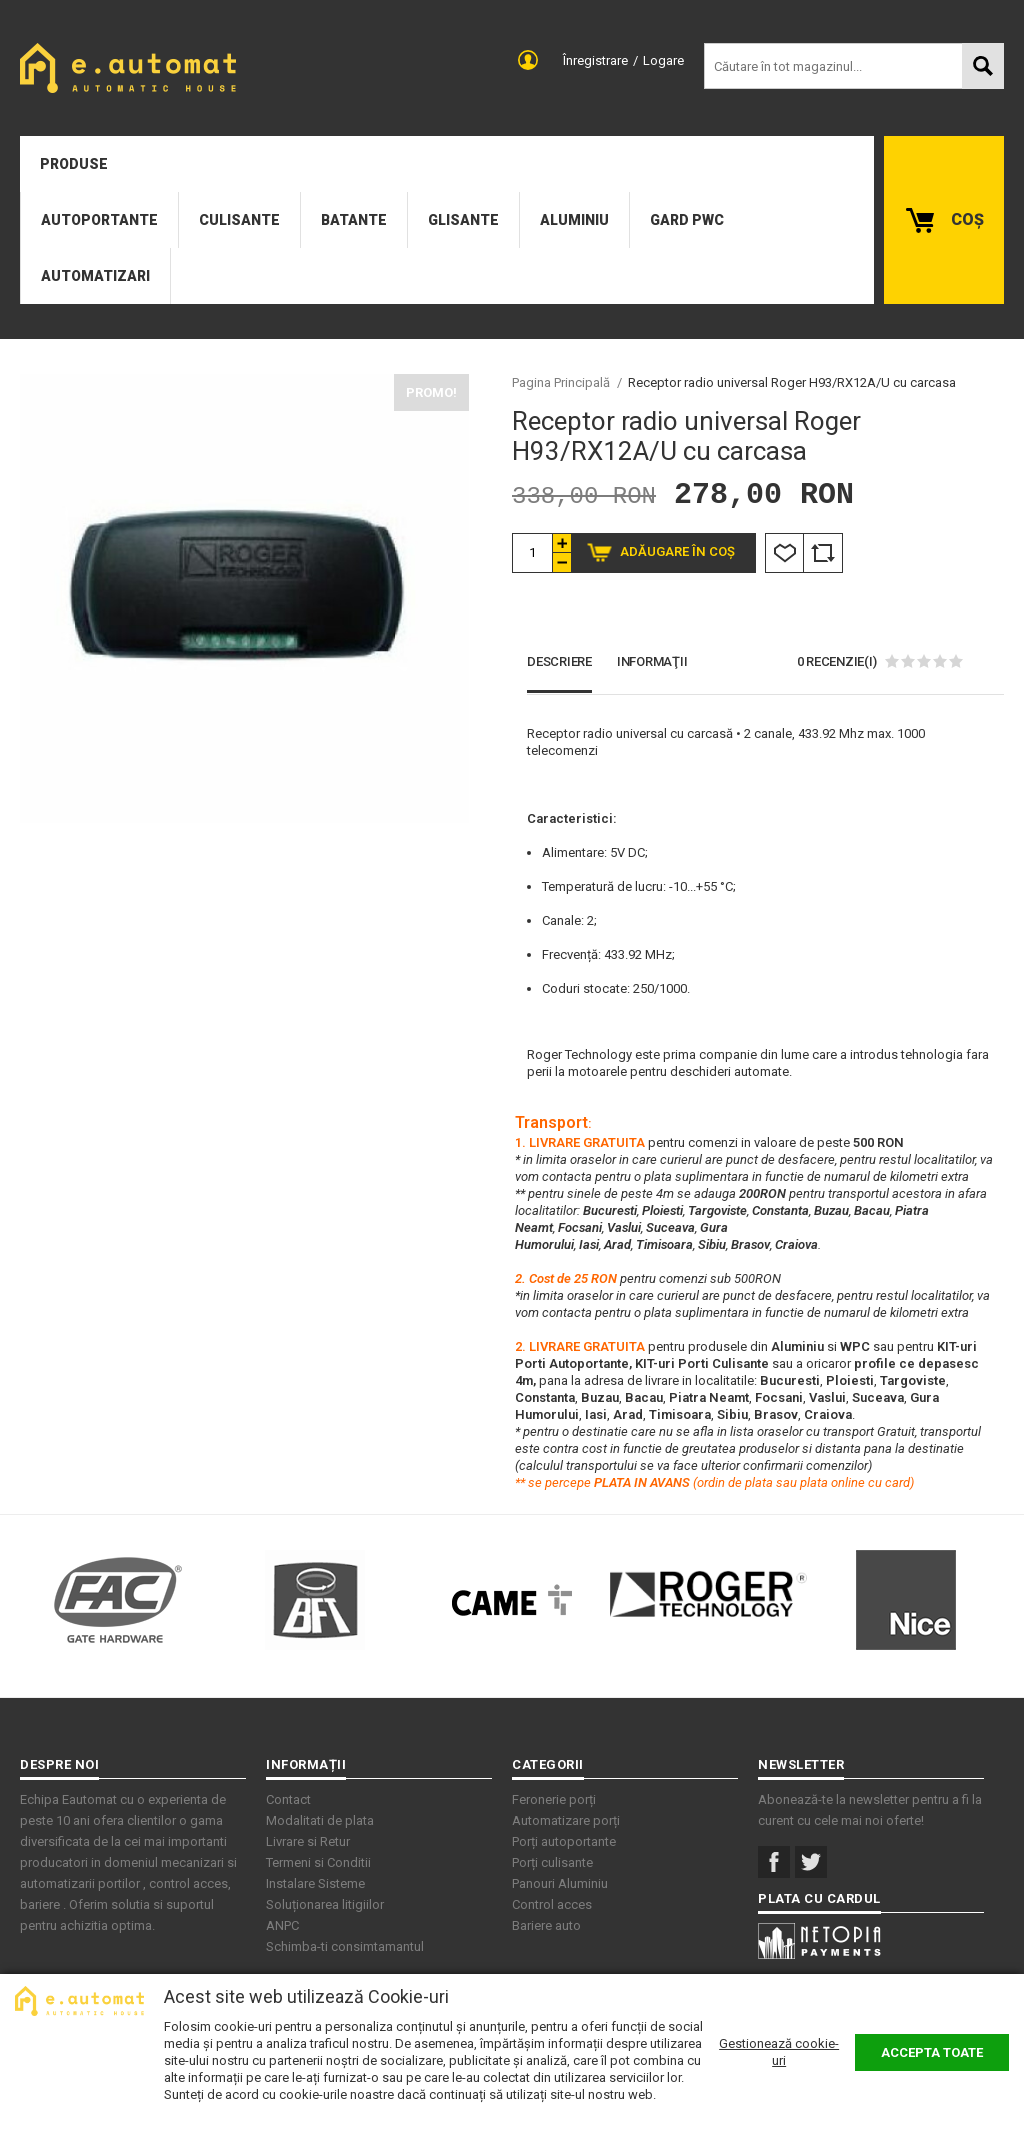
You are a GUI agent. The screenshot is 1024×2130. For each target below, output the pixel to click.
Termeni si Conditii (318, 1862)
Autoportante (99, 220)
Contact (288, 1799)
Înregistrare (595, 60)
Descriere (559, 661)
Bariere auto (546, 1925)
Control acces (552, 1904)
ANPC (282, 1925)
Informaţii (652, 661)
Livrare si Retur (308, 1841)
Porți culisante (552, 1862)
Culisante (239, 220)
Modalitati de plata (320, 1820)
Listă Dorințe (784, 553)
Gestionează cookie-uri (779, 2052)
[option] (244, 598)
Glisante (463, 220)
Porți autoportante (564, 1841)
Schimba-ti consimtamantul (345, 1946)
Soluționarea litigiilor (325, 1904)
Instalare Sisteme (315, 1883)
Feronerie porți (554, 1799)
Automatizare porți (566, 1820)
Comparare (823, 553)
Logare (663, 60)
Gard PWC (687, 220)
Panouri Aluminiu (560, 1883)
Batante (354, 220)
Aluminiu (574, 220)
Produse (74, 164)
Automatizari (95, 276)
